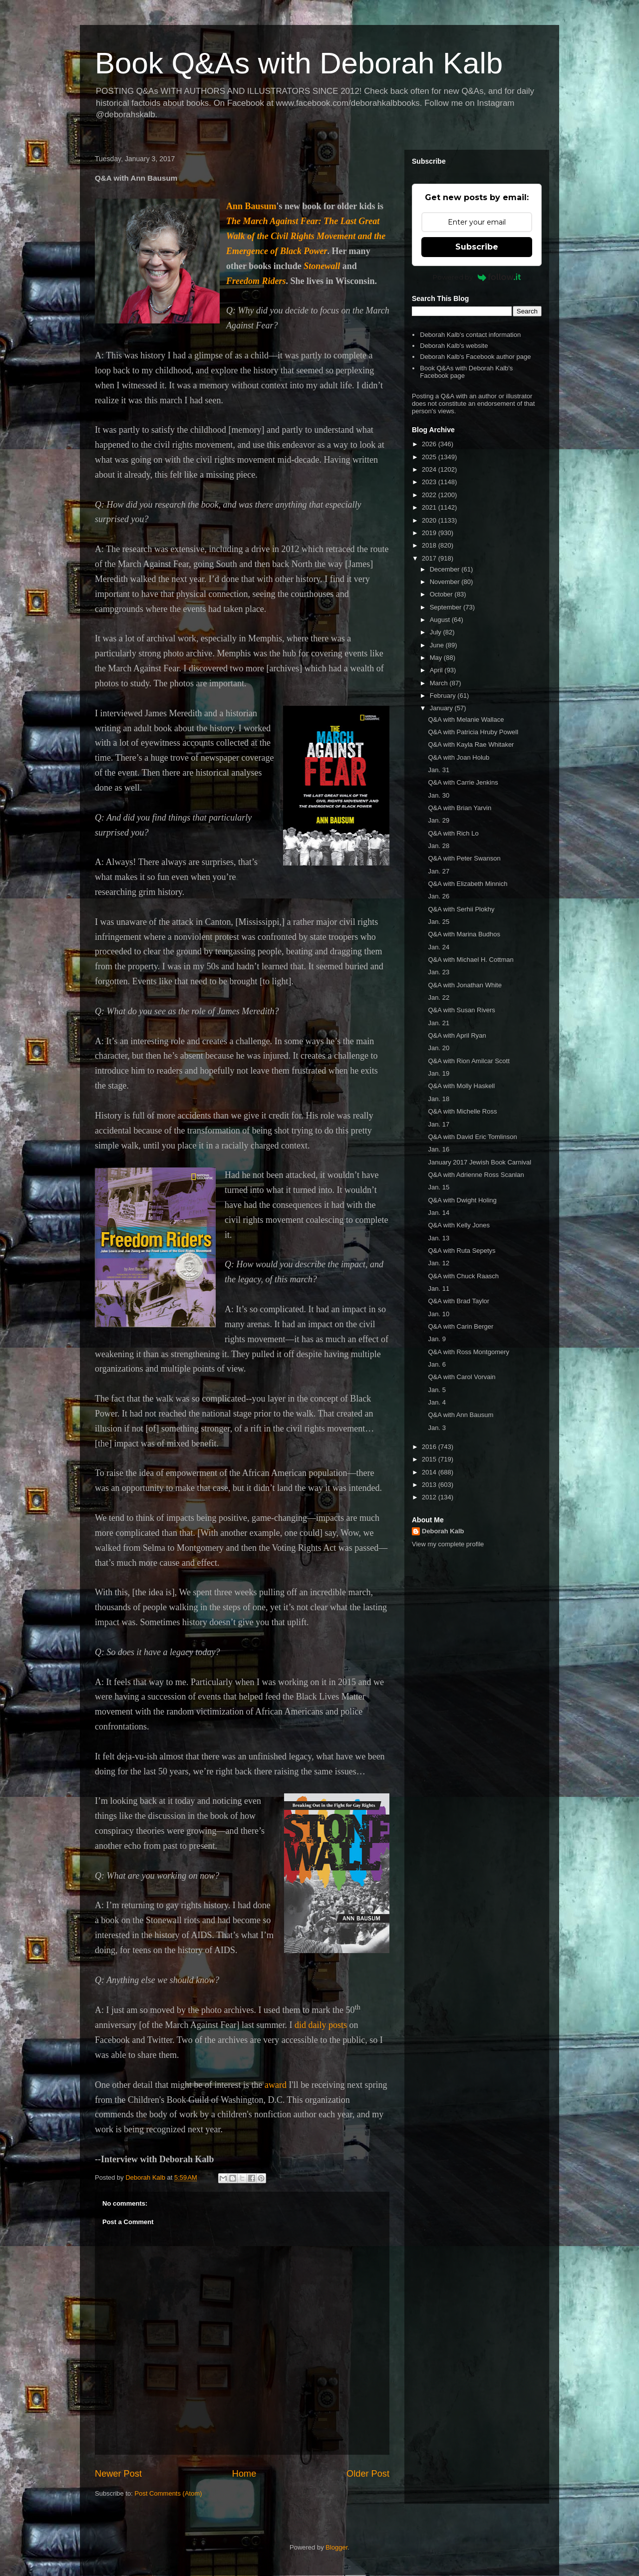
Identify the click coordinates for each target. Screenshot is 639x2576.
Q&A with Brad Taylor (458, 1301)
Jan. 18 (438, 1099)
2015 (430, 1459)
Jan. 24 (438, 947)
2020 (430, 520)
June (438, 645)
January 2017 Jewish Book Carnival (479, 1162)
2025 (430, 457)
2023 (430, 482)
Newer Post (118, 2474)
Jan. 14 (438, 1212)
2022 (430, 495)
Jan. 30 (438, 795)
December (446, 569)
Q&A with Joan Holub (458, 757)
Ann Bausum (251, 206)
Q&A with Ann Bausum (460, 1415)
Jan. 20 (438, 1048)
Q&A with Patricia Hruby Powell (473, 732)
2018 (430, 545)
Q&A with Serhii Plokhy (461, 909)
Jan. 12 (438, 1263)
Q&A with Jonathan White (464, 985)
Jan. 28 (438, 846)
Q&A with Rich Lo (453, 833)
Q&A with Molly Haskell (461, 1086)
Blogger (336, 2547)
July (436, 632)
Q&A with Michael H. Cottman (470, 959)
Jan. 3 (436, 1427)
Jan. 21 (438, 1023)
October (442, 594)
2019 (430, 533)
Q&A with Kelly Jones (459, 1225)
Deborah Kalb (443, 1531)
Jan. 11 (438, 1288)
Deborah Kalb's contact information (470, 334)
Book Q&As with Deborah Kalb (299, 63)
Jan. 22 (438, 997)
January (442, 708)
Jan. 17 (438, 1124)
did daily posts (321, 2025)
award (276, 2085)
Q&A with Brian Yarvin (459, 808)
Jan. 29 (438, 820)
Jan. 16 (438, 1149)
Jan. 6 (436, 1364)
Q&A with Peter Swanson (464, 858)
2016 (430, 1446)
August (441, 619)
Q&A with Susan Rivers (461, 1010)
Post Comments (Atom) (168, 2493)
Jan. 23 (438, 972)
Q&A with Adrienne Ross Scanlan (476, 1174)
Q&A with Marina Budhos (464, 934)
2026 (430, 444)
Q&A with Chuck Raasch (463, 1276)
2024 (430, 469)
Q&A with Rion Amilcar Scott (468, 1061)
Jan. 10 (438, 1314)
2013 (430, 1484)
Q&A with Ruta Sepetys (461, 1250)
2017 (430, 558)
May (437, 657)
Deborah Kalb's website (454, 345)
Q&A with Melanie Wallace (466, 719)
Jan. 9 (436, 1339)
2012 (430, 1497)
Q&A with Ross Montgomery (468, 1352)
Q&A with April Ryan (457, 1035)
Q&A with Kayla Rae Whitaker (471, 744)
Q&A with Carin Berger (460, 1326)
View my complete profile (448, 1544)
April (437, 670)
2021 (430, 507)
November (446, 581)
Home (244, 2474)
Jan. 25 (438, 921)
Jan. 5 (436, 1390)
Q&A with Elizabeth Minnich (467, 883)
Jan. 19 (438, 1073)
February (444, 695)
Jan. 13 (438, 1238)
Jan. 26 (438, 896)
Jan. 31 (438, 770)
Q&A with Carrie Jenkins (463, 782)
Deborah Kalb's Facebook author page (475, 356)
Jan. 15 (438, 1187)
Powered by (477, 277)
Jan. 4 (436, 1402)
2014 (430, 1472)
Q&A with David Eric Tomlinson (472, 1137)
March (440, 683)
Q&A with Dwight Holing (462, 1200)
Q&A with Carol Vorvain (461, 1377)
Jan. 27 (438, 871)
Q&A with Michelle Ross (462, 1111)
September (446, 607)
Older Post (367, 2474)
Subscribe (476, 247)
